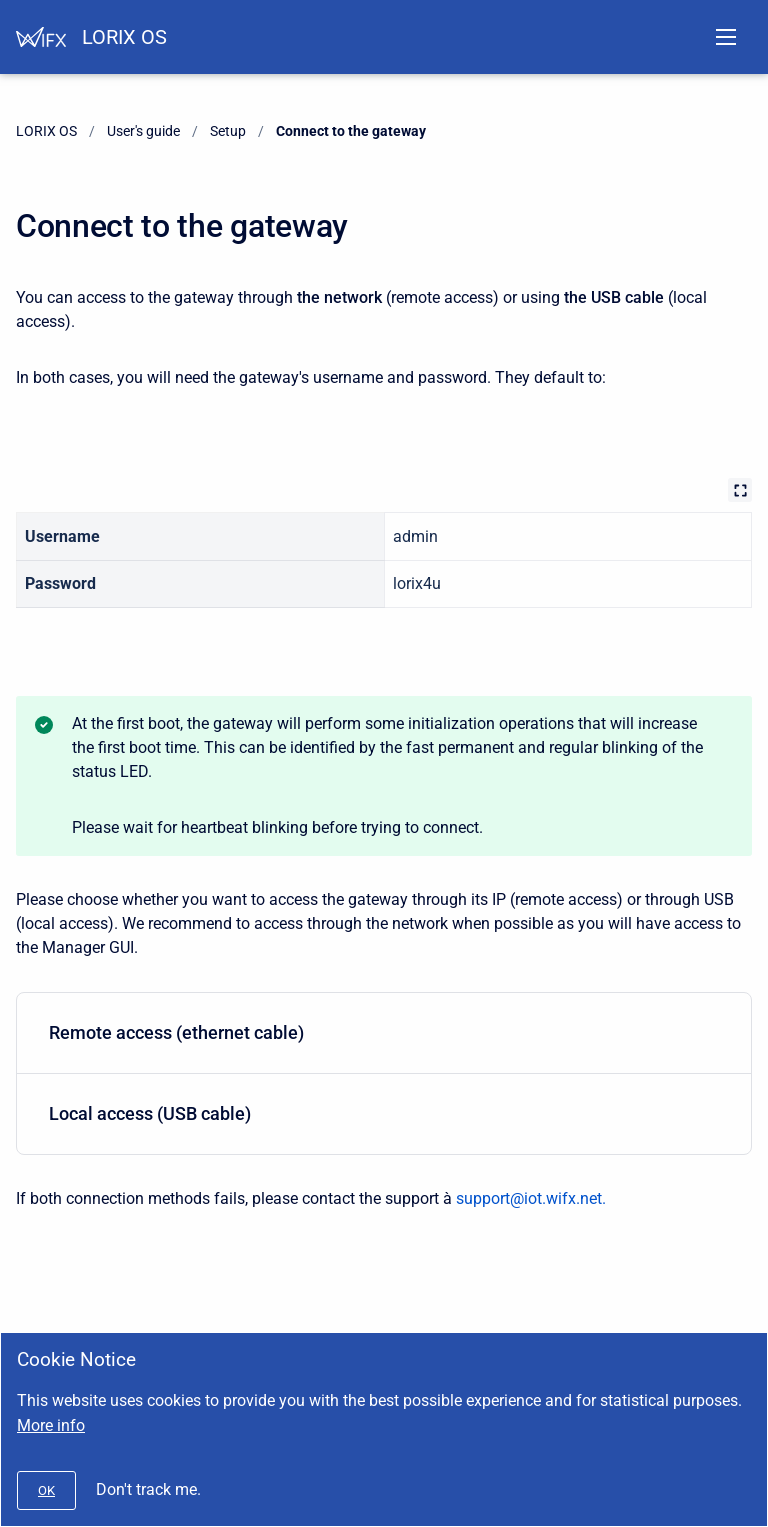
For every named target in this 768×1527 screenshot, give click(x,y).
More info (51, 1425)
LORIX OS (124, 37)
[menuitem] (384, 1033)
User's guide (143, 131)
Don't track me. (148, 1489)
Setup (228, 131)
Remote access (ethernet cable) (380, 1032)
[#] (46, 1490)
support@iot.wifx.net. (531, 1198)
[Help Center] (41, 37)
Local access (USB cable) (380, 1113)
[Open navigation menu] (726, 37)
